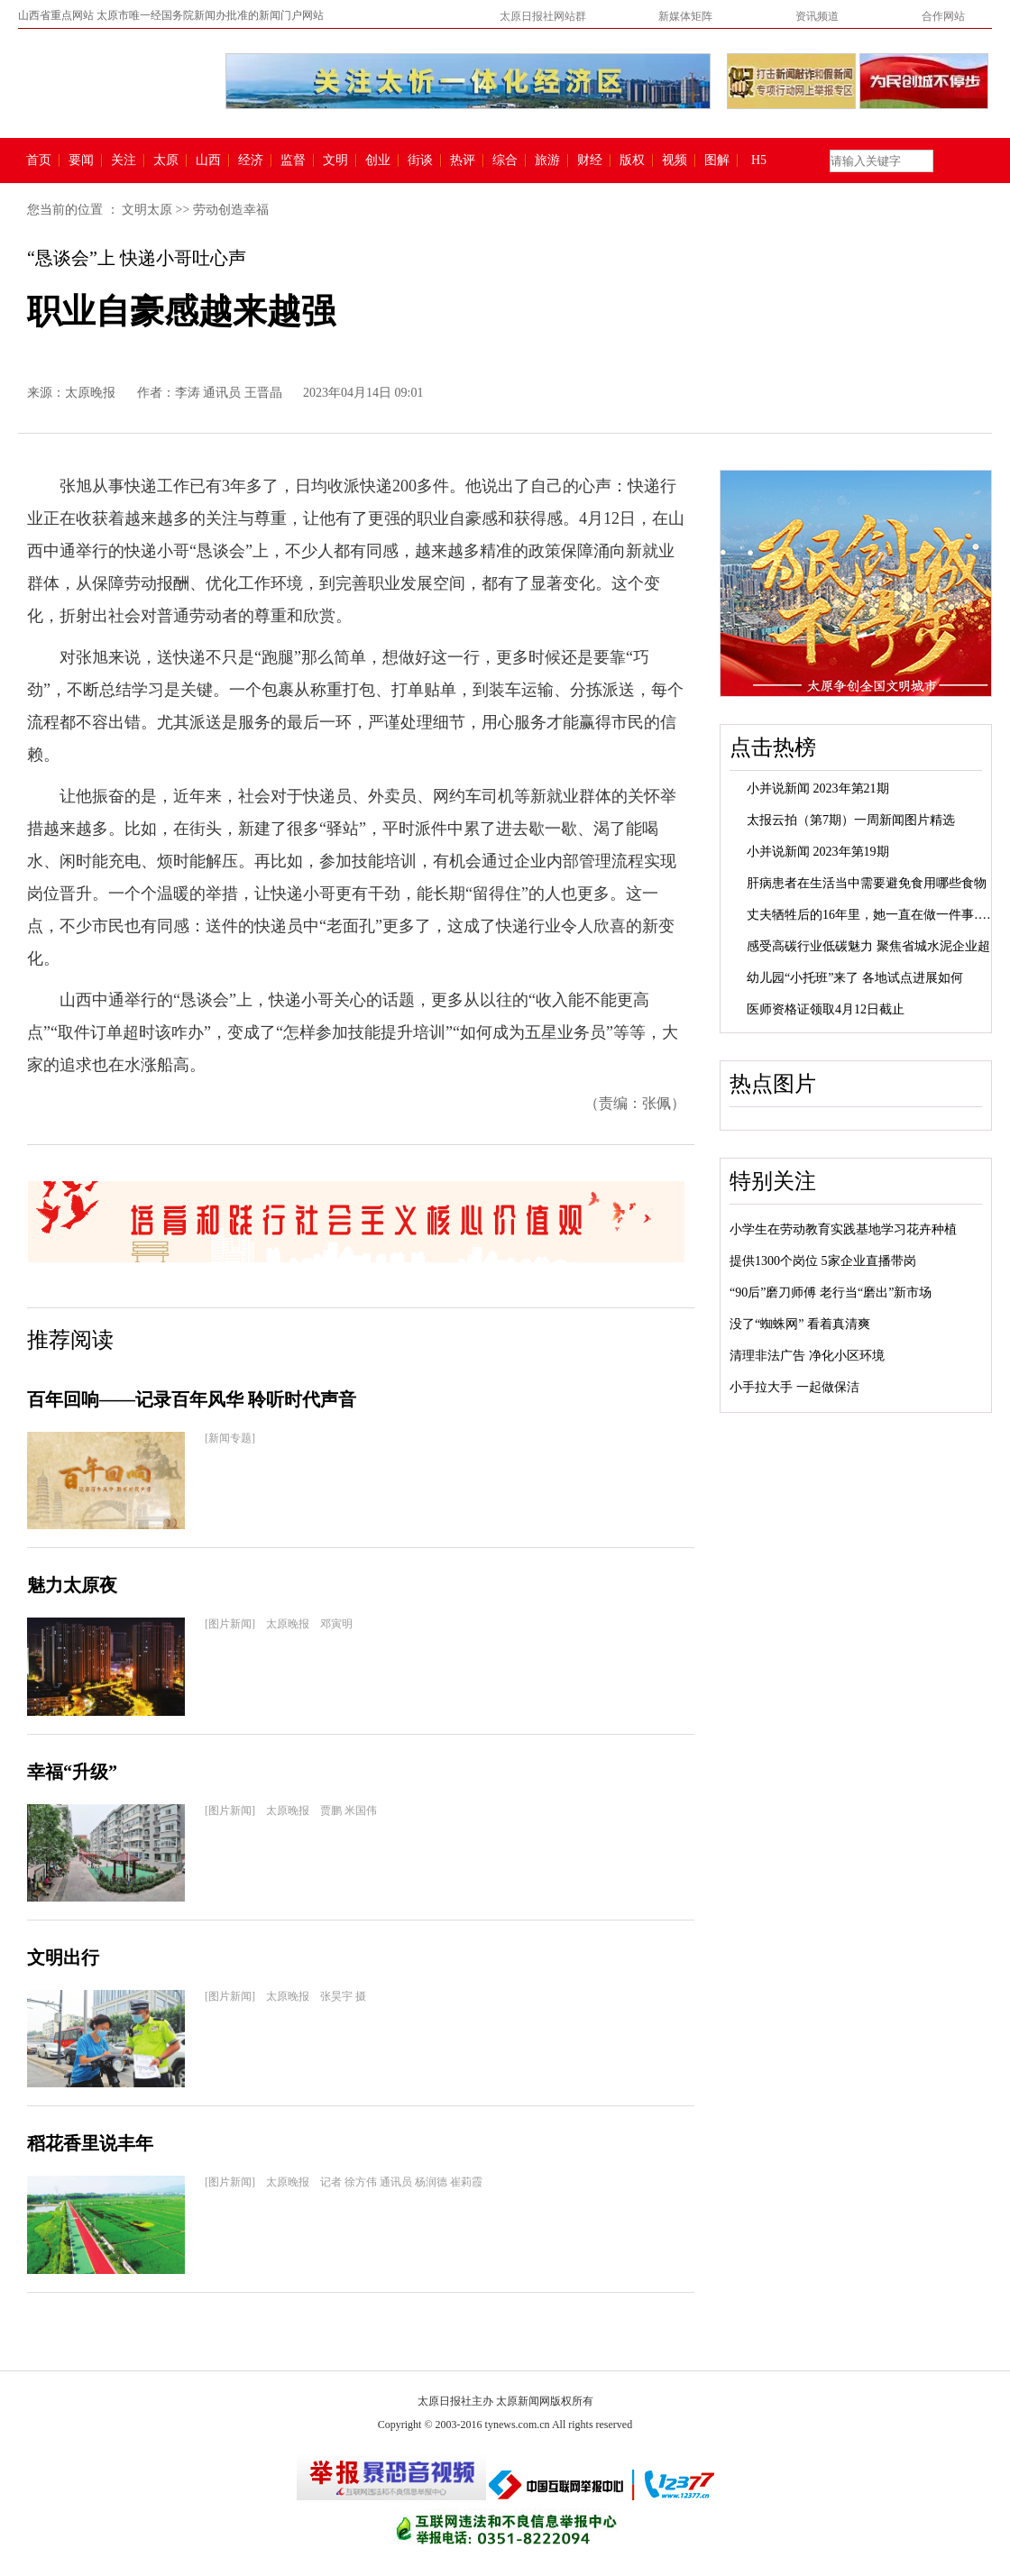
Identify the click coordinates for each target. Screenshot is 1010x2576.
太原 (166, 160)
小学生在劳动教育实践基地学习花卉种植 (843, 1229)
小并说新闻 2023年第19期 (818, 851)
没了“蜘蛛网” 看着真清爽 (800, 1324)
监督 (293, 160)
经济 (250, 160)
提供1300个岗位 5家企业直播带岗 (823, 1261)
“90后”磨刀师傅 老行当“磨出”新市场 (831, 1292)
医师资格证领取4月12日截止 (825, 1009)
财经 (589, 160)
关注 (123, 160)
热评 (462, 160)
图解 (717, 160)
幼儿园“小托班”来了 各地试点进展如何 (855, 978)
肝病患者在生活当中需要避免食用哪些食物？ (873, 883)
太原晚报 (90, 392)
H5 (765, 160)
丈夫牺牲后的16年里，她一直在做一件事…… (873, 914)
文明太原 (147, 209)
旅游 (547, 160)
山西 (208, 160)
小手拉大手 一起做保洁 (794, 1387)
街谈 (420, 160)
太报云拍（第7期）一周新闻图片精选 (851, 820)
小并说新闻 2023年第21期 (818, 788)
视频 (674, 160)
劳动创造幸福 (231, 209)
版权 (632, 160)
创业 (377, 160)
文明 (335, 160)
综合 (505, 160)
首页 (38, 160)
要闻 (81, 160)
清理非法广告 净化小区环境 (807, 1355)
